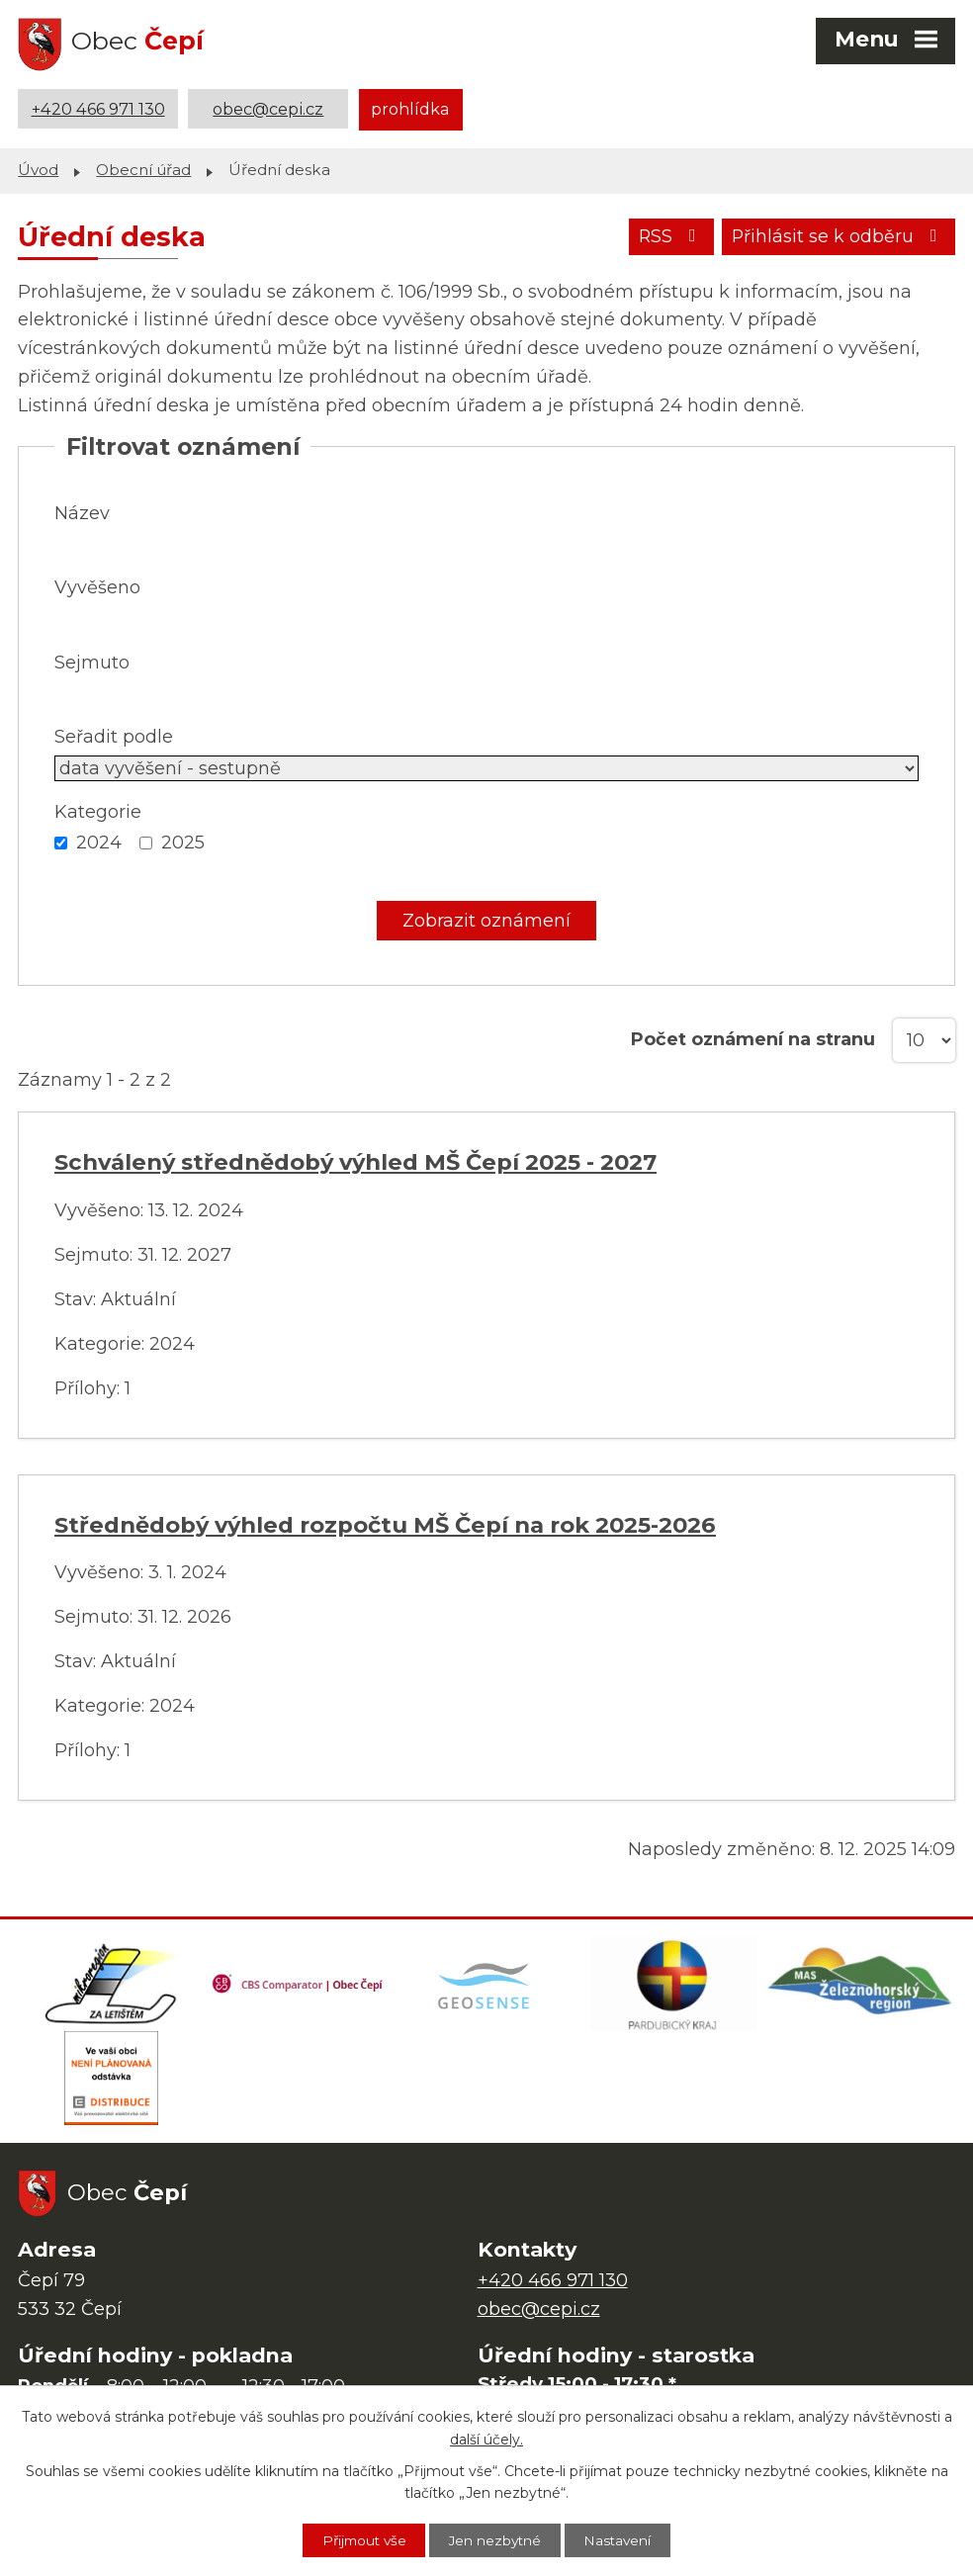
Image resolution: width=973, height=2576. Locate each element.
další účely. (486, 2438)
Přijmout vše (358, 2539)
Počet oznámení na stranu (753, 1038)
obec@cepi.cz (268, 109)
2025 (183, 841)
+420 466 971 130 (98, 109)
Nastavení (624, 2539)
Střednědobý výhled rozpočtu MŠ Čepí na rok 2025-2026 (385, 1524)
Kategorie (97, 811)
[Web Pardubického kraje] (674, 1985)
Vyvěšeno (97, 586)
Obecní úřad (143, 168)
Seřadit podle (113, 736)
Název (82, 512)
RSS (668, 237)
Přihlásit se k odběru (838, 237)
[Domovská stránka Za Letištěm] (112, 1985)
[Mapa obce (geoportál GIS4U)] (486, 1985)
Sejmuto (92, 661)
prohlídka (410, 109)
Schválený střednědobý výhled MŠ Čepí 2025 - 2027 (355, 1161)
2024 (99, 841)
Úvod (38, 168)
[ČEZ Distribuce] (112, 2084)
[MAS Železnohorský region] (861, 1985)
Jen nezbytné (496, 2539)
